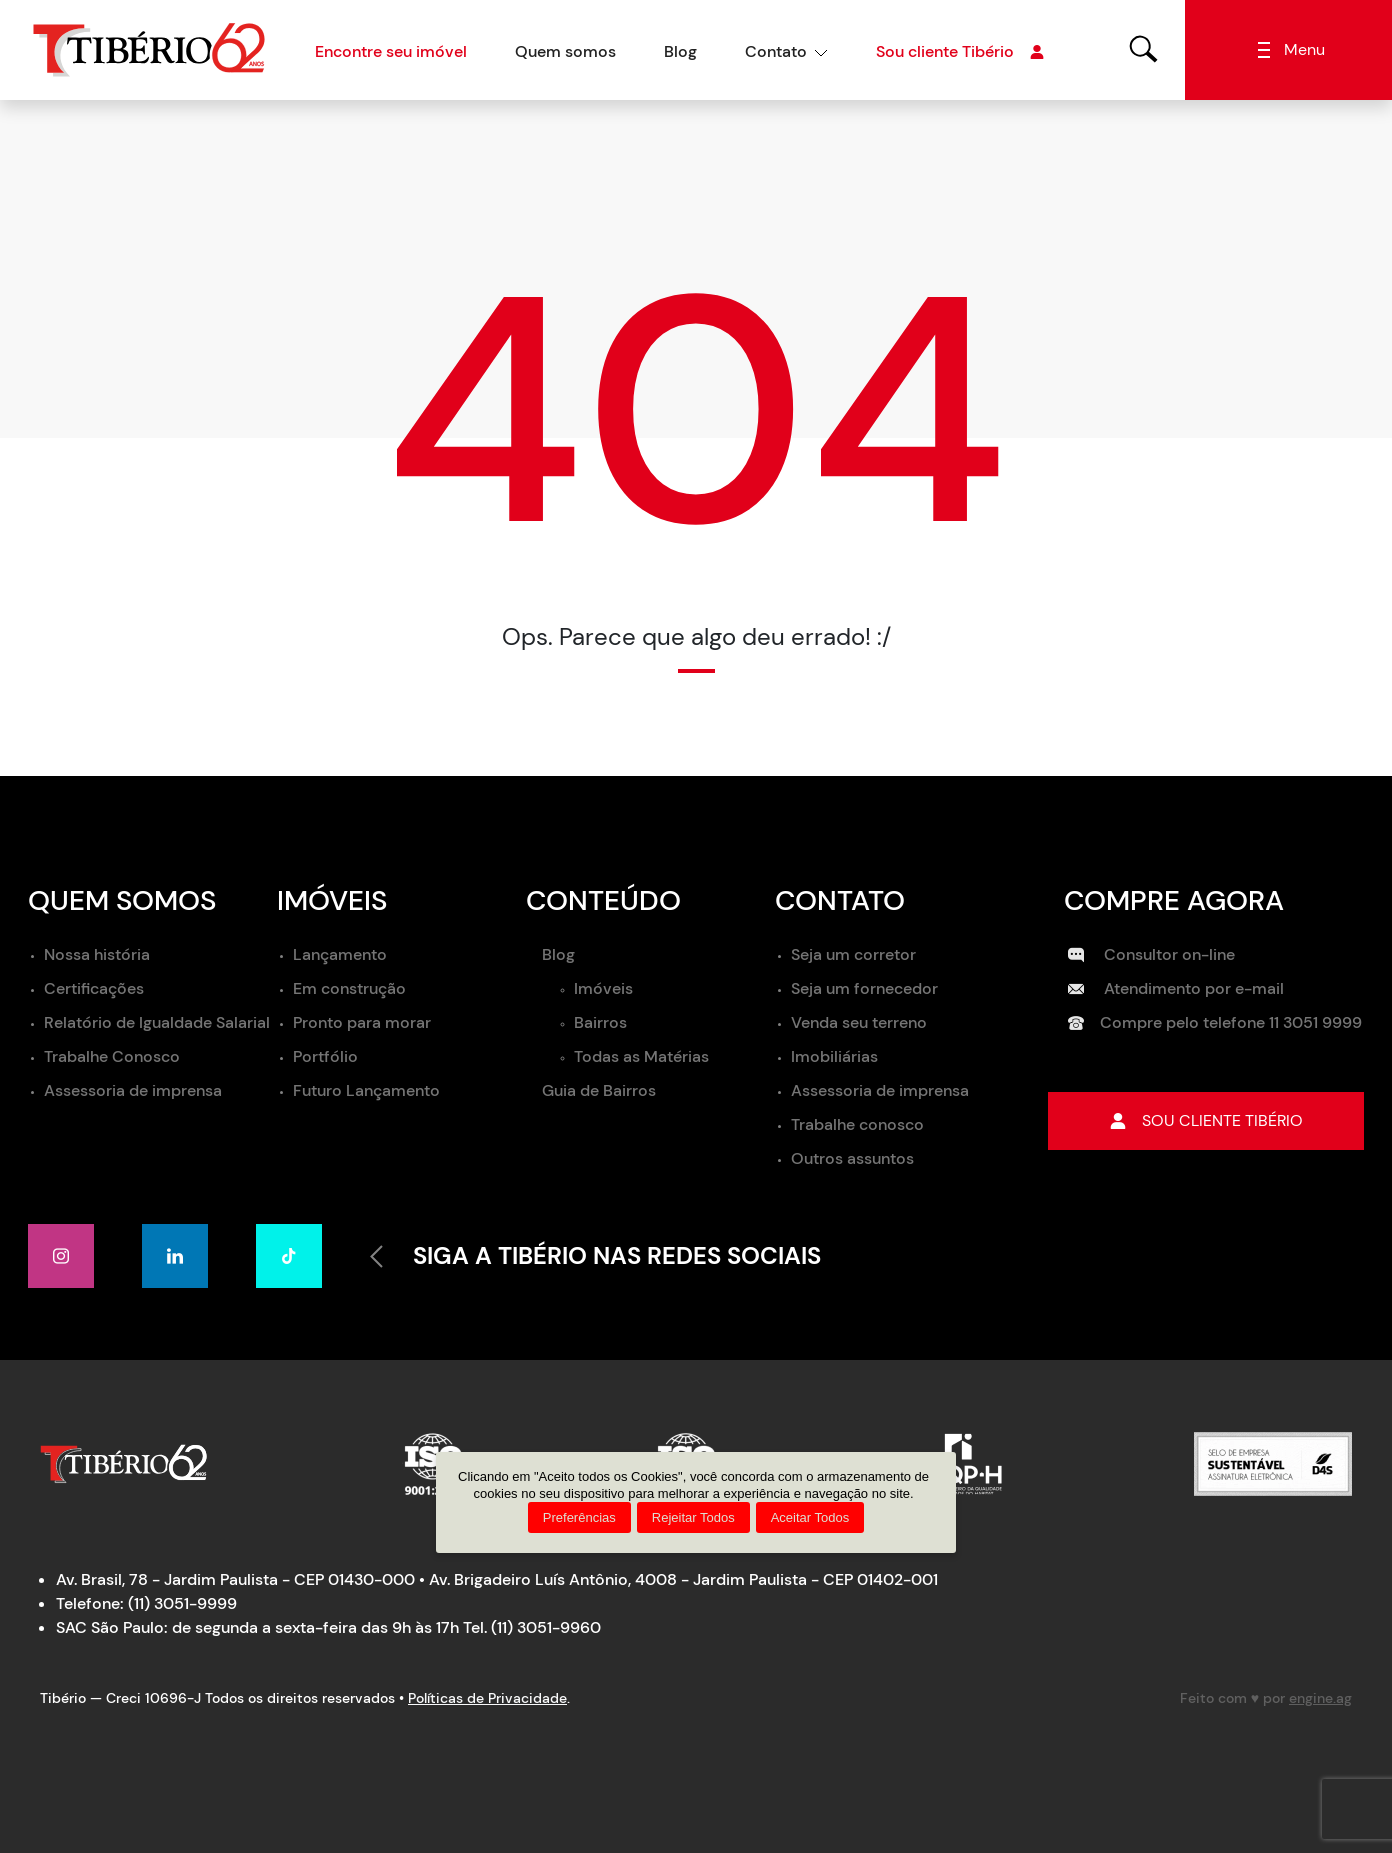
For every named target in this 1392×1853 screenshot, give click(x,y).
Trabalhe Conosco (112, 1056)
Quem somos (565, 51)
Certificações (94, 988)
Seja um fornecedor (864, 988)
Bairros (600, 1022)
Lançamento (340, 954)
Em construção (349, 988)
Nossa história (97, 954)
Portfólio (325, 1056)
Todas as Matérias (641, 1056)
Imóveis (603, 988)
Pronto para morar (362, 1022)
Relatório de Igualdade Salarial (157, 1022)
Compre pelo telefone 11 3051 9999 (1215, 1022)
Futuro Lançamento (366, 1090)
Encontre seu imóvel (391, 51)
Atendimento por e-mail (1176, 988)
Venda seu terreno (859, 1022)
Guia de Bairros (599, 1090)
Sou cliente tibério (1206, 1121)
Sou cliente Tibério (960, 52)
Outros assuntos (852, 1158)
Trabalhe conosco (857, 1124)
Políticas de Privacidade (487, 1698)
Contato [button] (776, 51)
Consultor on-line (1151, 954)
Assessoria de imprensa (133, 1090)
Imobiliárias (834, 1056)
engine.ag (1320, 1698)
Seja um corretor (853, 954)
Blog (680, 51)
